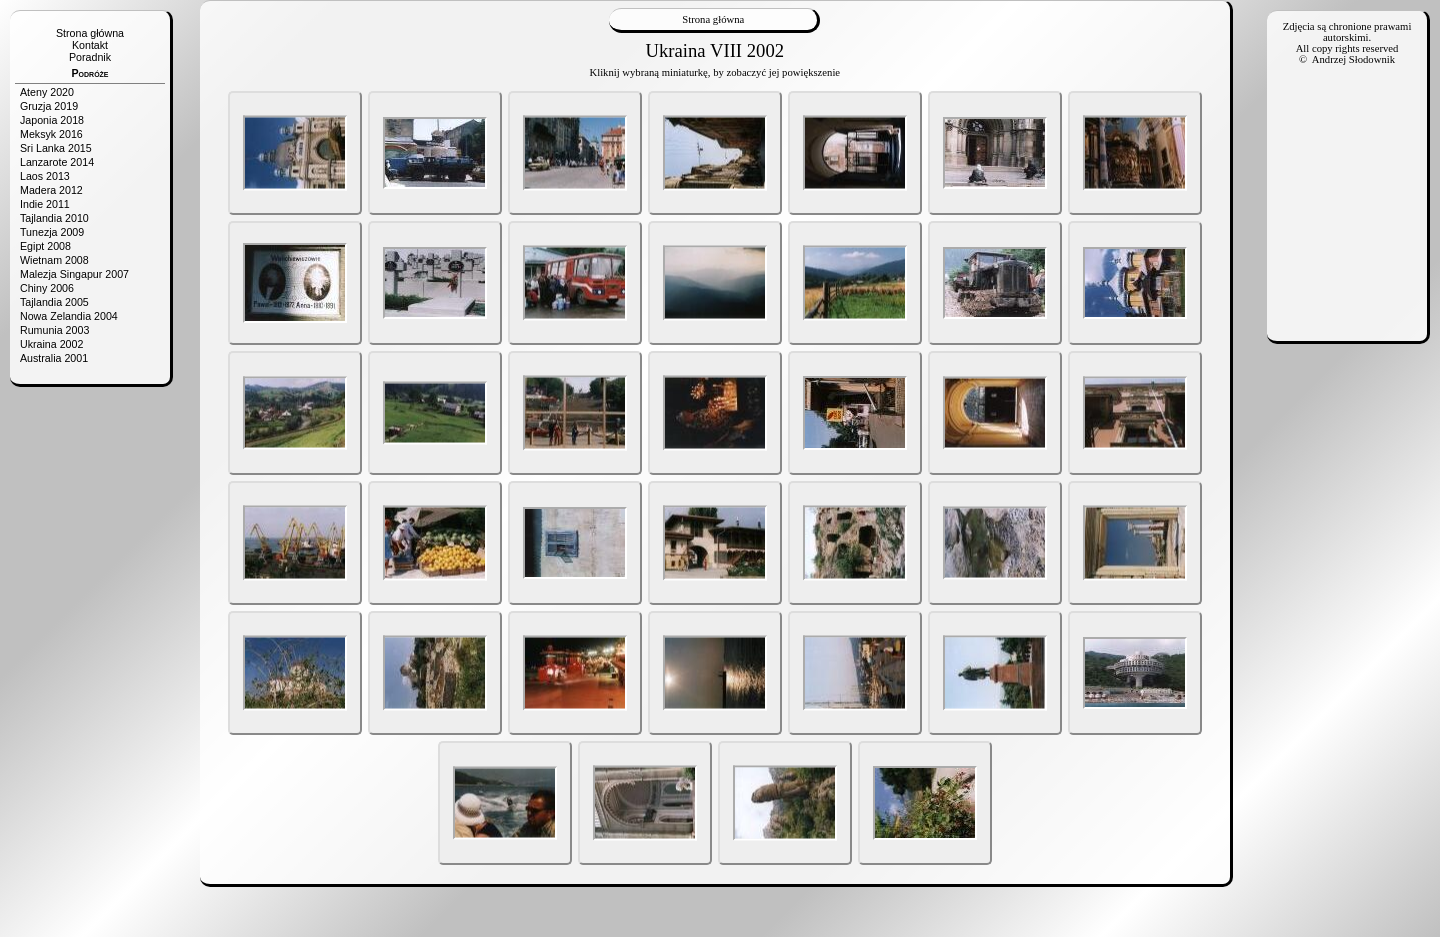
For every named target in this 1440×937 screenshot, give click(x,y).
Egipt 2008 (45, 246)
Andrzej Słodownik (1353, 59)
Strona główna (90, 33)
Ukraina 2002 (51, 344)
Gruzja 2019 (49, 106)
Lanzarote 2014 (57, 162)
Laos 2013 (45, 176)
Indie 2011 (45, 204)
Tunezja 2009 (52, 232)
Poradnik (90, 57)
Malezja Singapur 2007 (74, 274)
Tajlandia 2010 (54, 218)
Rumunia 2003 (54, 330)
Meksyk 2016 (51, 134)
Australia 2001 (54, 358)
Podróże (89, 73)
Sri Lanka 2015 (56, 148)
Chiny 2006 (47, 288)
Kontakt (90, 45)
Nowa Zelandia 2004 (69, 316)
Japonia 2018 (52, 120)
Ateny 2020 (47, 92)
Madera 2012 (51, 190)
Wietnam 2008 (54, 260)
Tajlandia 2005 (54, 302)
